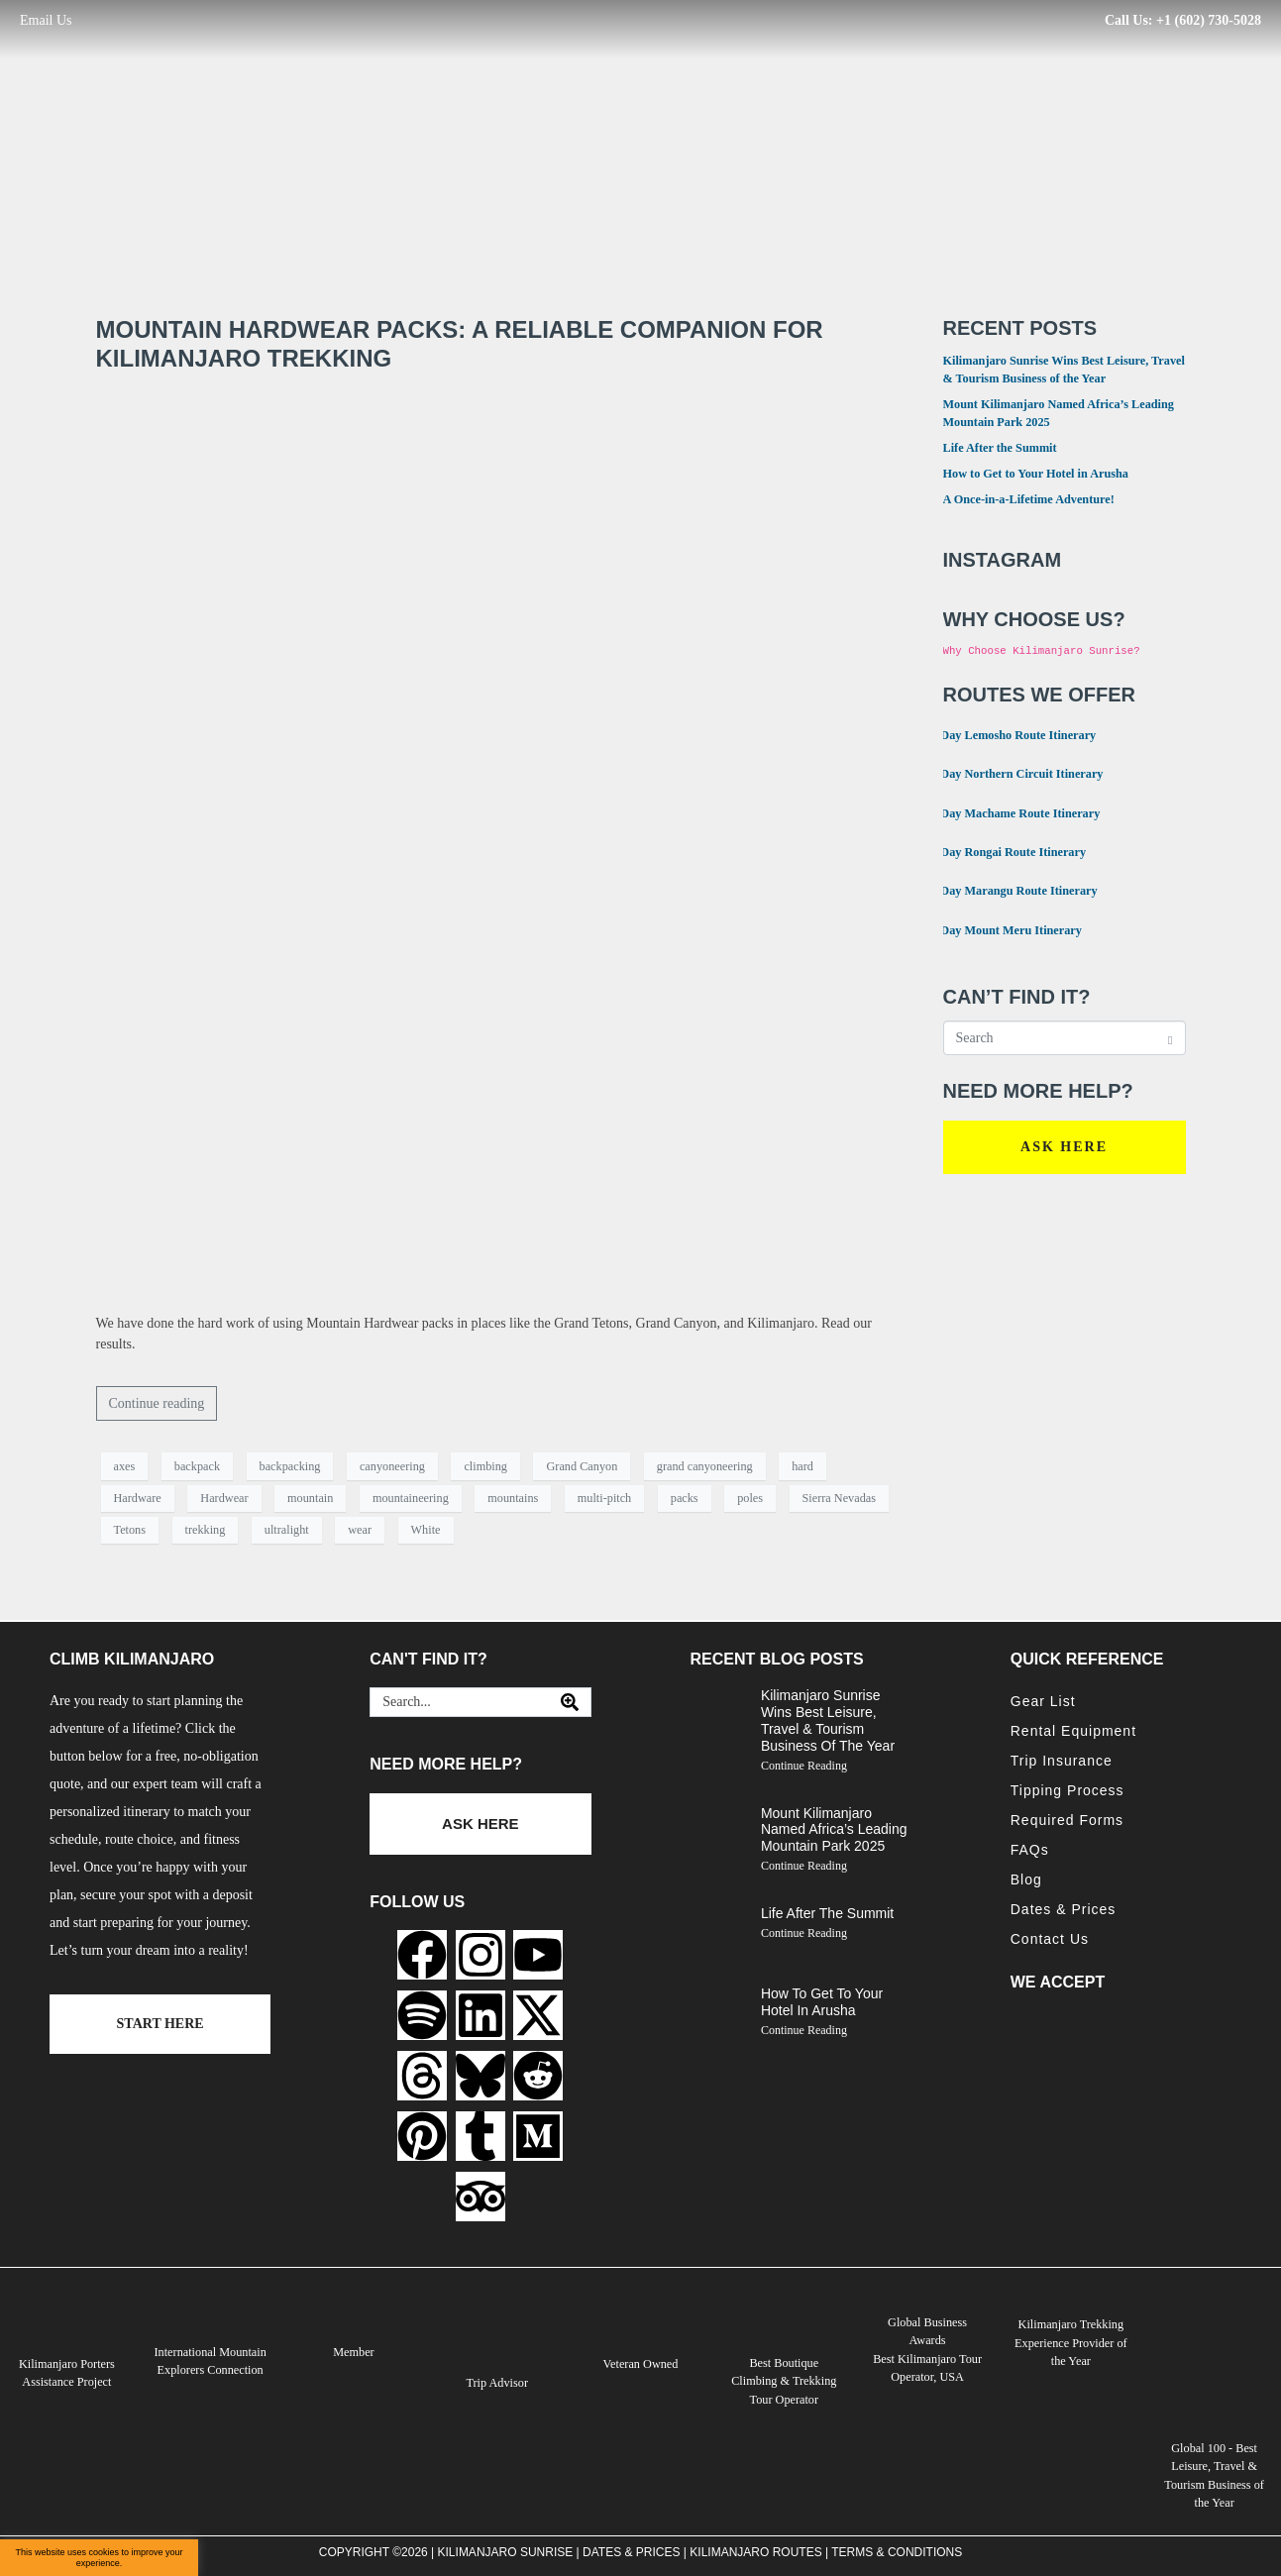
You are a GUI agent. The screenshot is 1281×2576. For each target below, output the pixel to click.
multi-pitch (604, 1498)
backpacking (290, 1466)
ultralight (287, 1530)
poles (750, 1498)
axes (125, 1466)
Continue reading (157, 1403)
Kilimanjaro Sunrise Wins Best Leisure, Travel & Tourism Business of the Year (828, 1720)
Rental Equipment (1073, 1731)
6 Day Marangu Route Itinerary (1008, 889)
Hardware (137, 1498)
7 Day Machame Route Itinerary (1009, 812)
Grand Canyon (581, 1466)
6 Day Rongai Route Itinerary (1002, 850)
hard (802, 1466)
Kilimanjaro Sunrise (506, 2551)
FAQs (1030, 1850)
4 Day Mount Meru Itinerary (1000, 928)
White (426, 1530)
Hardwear (224, 1498)
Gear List (1043, 1701)
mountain (310, 1498)
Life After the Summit (1000, 448)
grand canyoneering (705, 1466)
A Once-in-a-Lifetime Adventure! (1029, 499)
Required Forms (1067, 1820)
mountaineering (411, 1498)
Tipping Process (1067, 1790)
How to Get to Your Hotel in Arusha (1036, 474)
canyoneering (392, 1466)
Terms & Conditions (896, 2551)
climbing (485, 1466)
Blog (1026, 1879)
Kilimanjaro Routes (755, 2551)
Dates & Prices (1064, 1909)
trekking (205, 1530)
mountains (512, 1498)
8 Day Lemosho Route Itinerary (1007, 733)
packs (684, 1498)
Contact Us (1050, 1939)
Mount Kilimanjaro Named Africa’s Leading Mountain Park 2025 (834, 1830)
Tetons (130, 1530)
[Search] (569, 1702)
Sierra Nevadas (839, 1498)
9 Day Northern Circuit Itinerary (1011, 772)
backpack (197, 1466)
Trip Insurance (1062, 1761)
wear (360, 1530)
